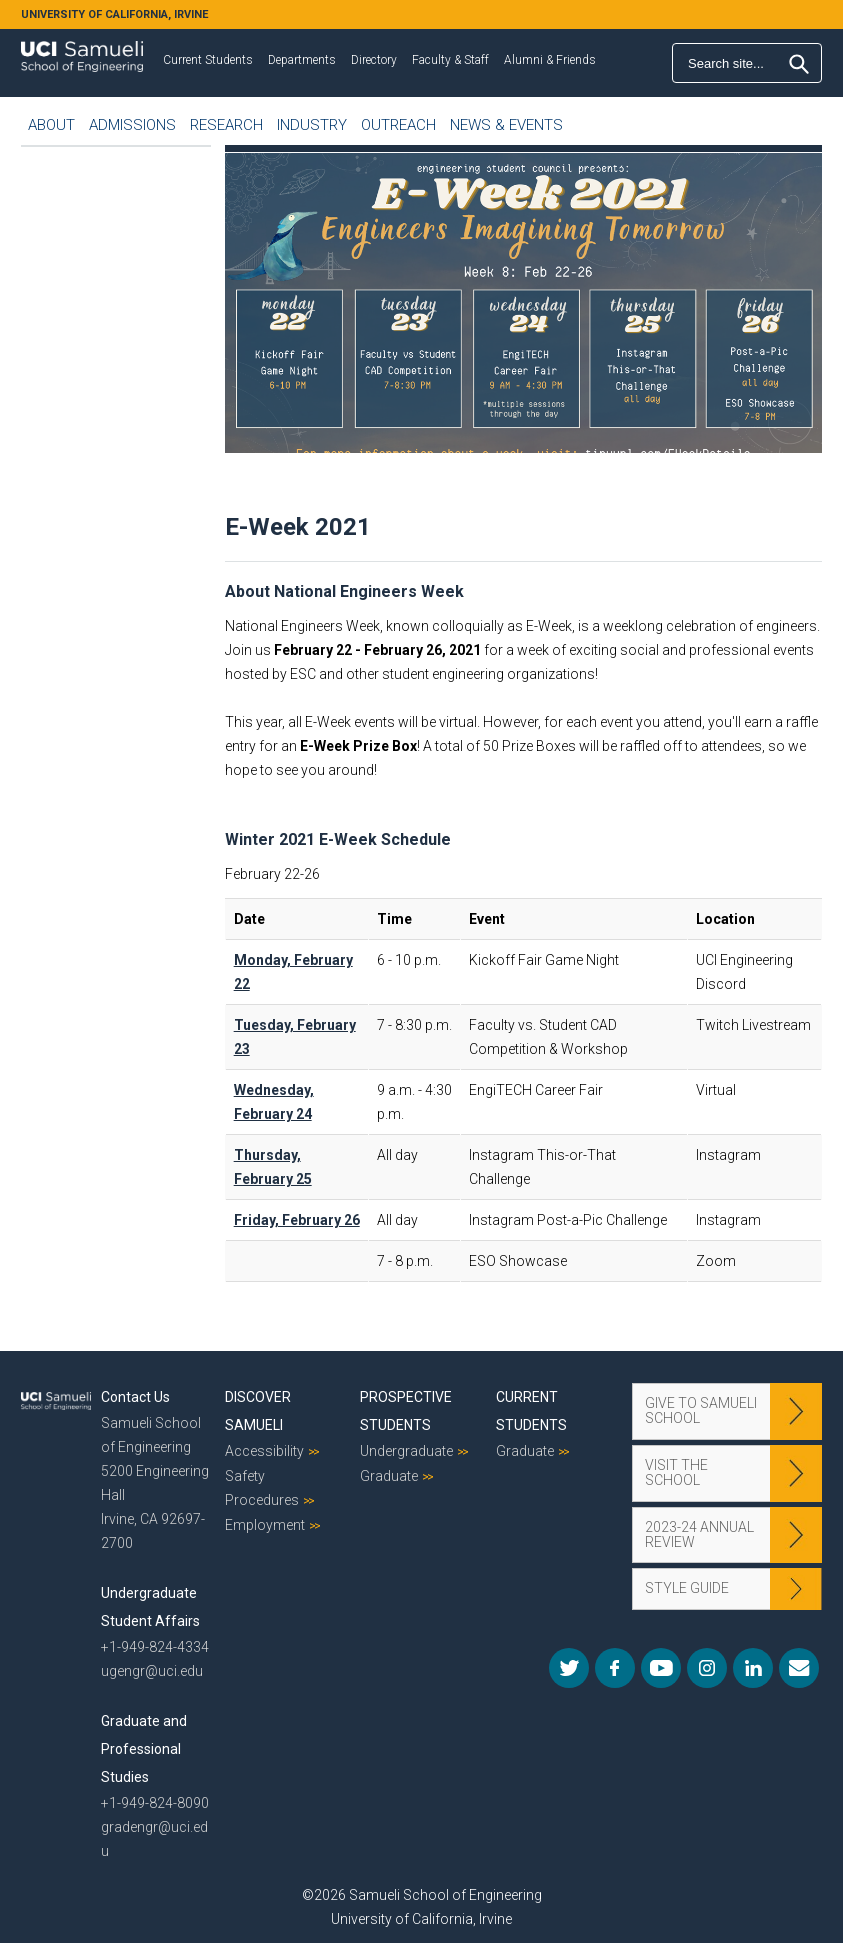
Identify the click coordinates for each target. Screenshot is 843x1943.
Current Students (208, 60)
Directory (374, 60)
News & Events (506, 125)
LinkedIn (753, 1668)
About (51, 125)
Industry (312, 125)
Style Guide (687, 1588)
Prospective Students (406, 1411)
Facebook (615, 1668)
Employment (265, 1525)
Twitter (569, 1668)
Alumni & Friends (550, 60)
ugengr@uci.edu (152, 1671)
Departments (302, 60)
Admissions (132, 125)
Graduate (389, 1476)
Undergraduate (406, 1451)
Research (226, 125)
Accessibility (264, 1451)
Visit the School (676, 1472)
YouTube (661, 1668)
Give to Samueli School (701, 1410)
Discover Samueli (258, 1411)
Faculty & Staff (450, 60)
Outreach (398, 125)
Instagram (707, 1668)
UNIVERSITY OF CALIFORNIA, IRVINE (114, 14)
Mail (799, 1668)
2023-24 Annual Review (699, 1534)
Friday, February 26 (297, 1220)
